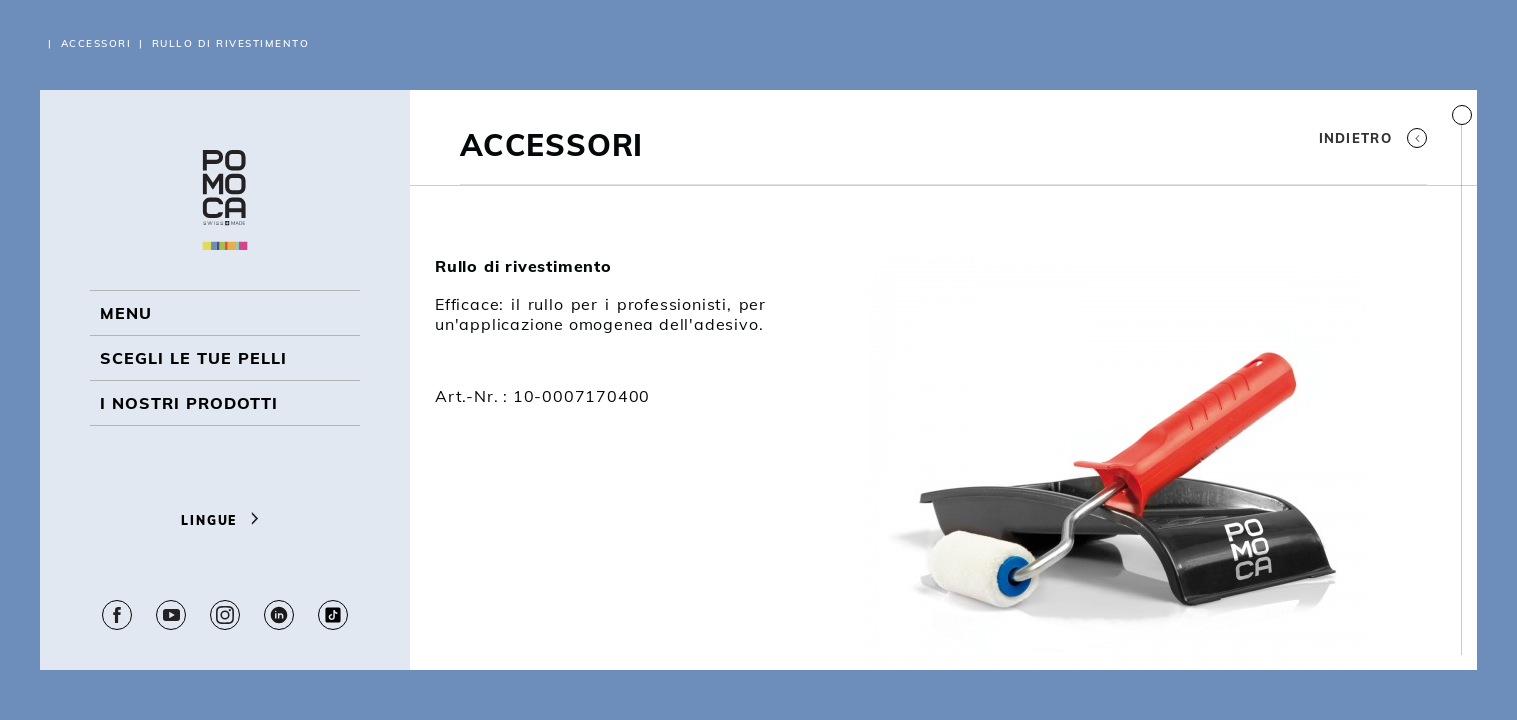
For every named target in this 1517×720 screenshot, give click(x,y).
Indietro (1373, 138)
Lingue (224, 520)
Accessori (96, 43)
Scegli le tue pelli (193, 358)
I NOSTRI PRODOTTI (189, 403)
